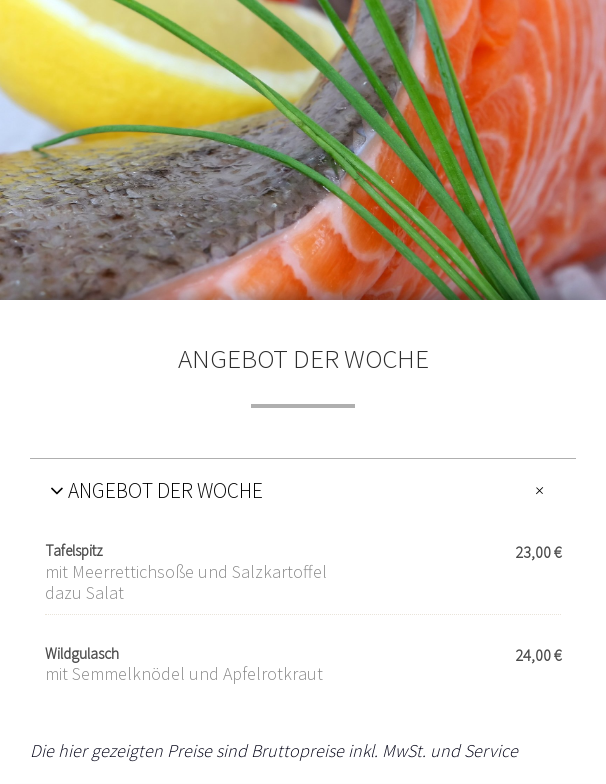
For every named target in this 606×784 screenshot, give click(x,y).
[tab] (303, 490)
